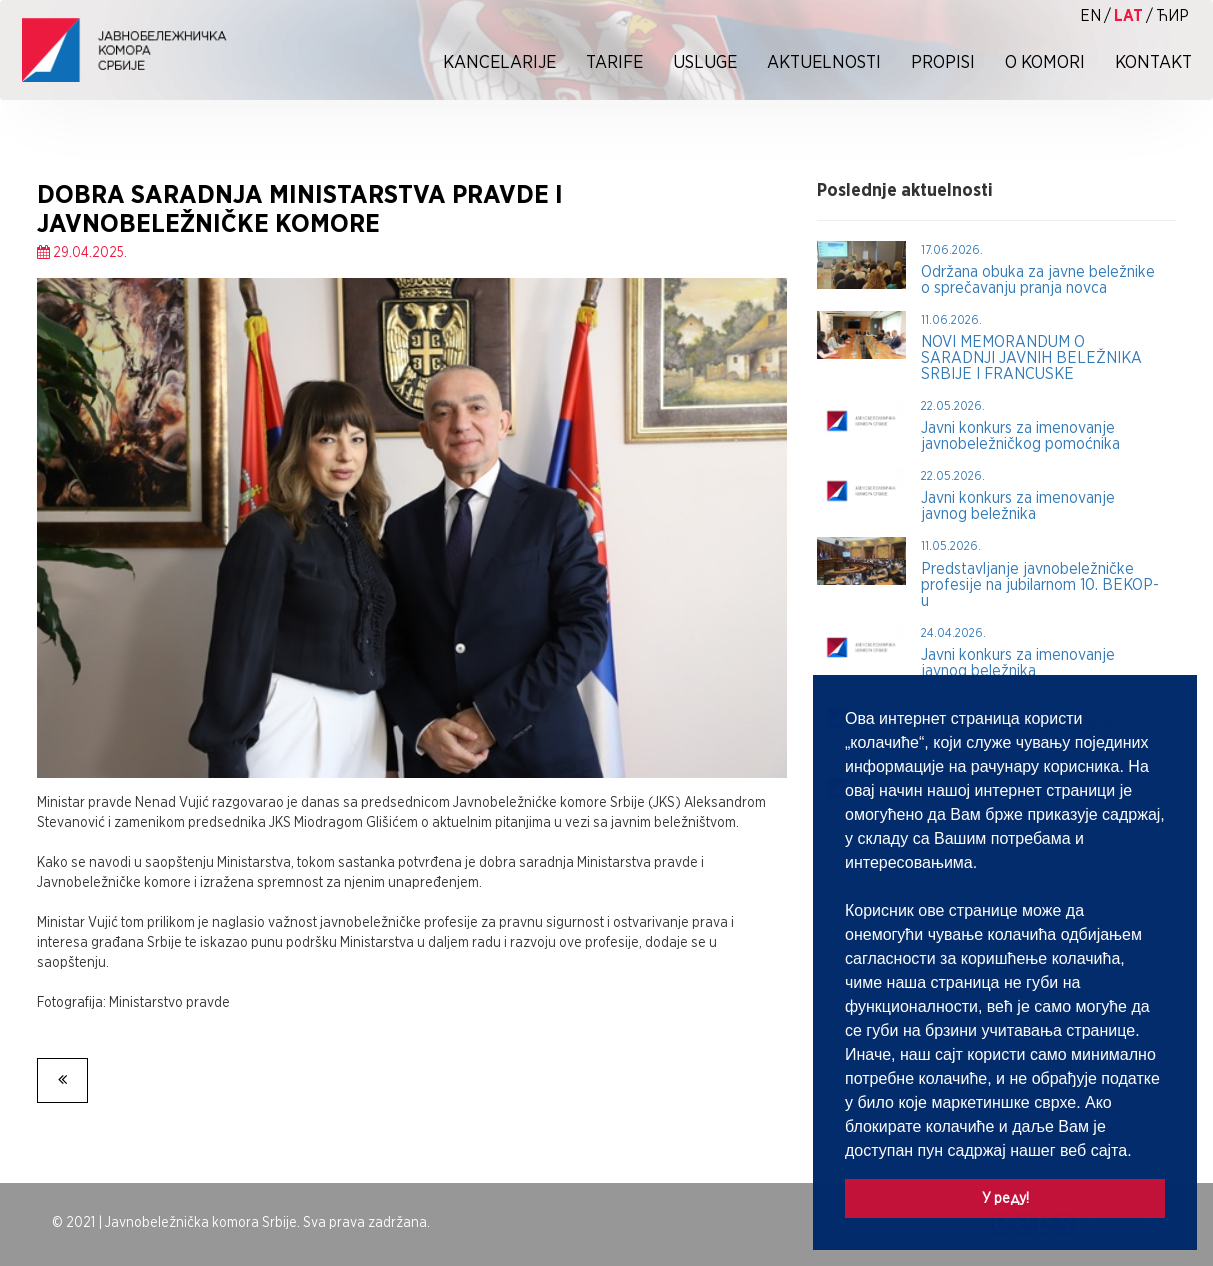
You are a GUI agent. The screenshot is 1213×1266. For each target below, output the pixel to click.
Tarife (614, 61)
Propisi (943, 61)
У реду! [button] (1005, 1197)
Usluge (705, 61)
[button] (1139, 1152)
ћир (1172, 15)
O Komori (1045, 61)
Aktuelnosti (824, 61)
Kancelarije (499, 61)
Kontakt (1153, 61)
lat (1128, 15)
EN (1090, 15)
